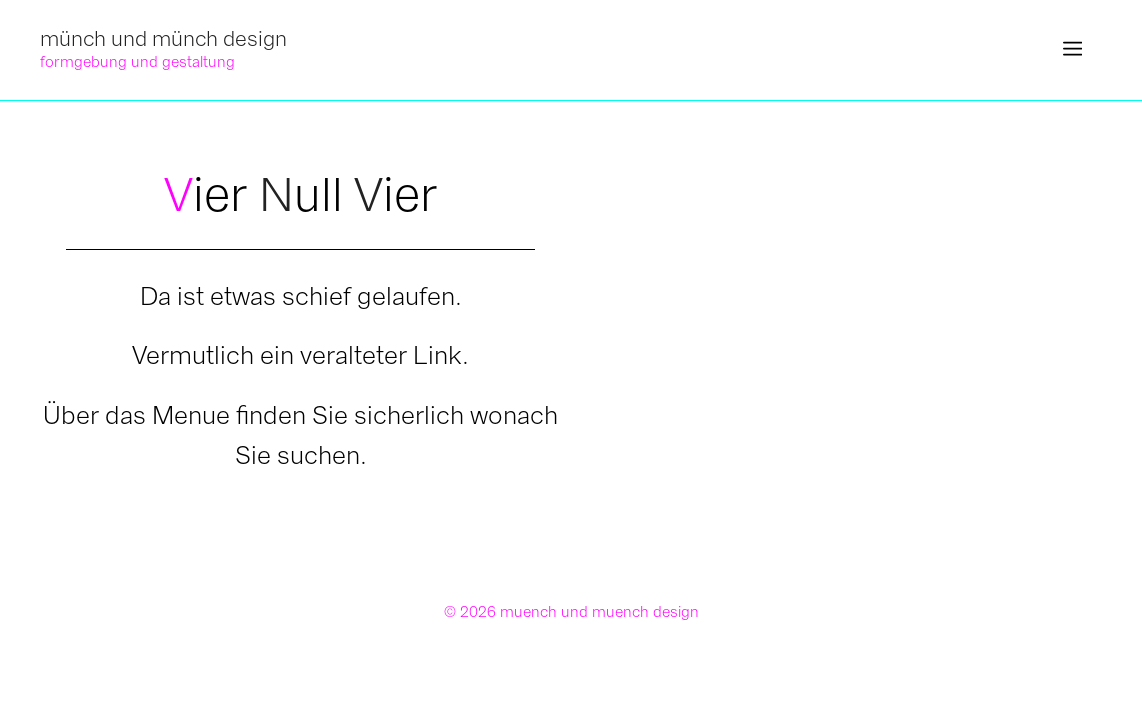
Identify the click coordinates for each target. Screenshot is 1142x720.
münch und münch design (163, 38)
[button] (1072, 50)
